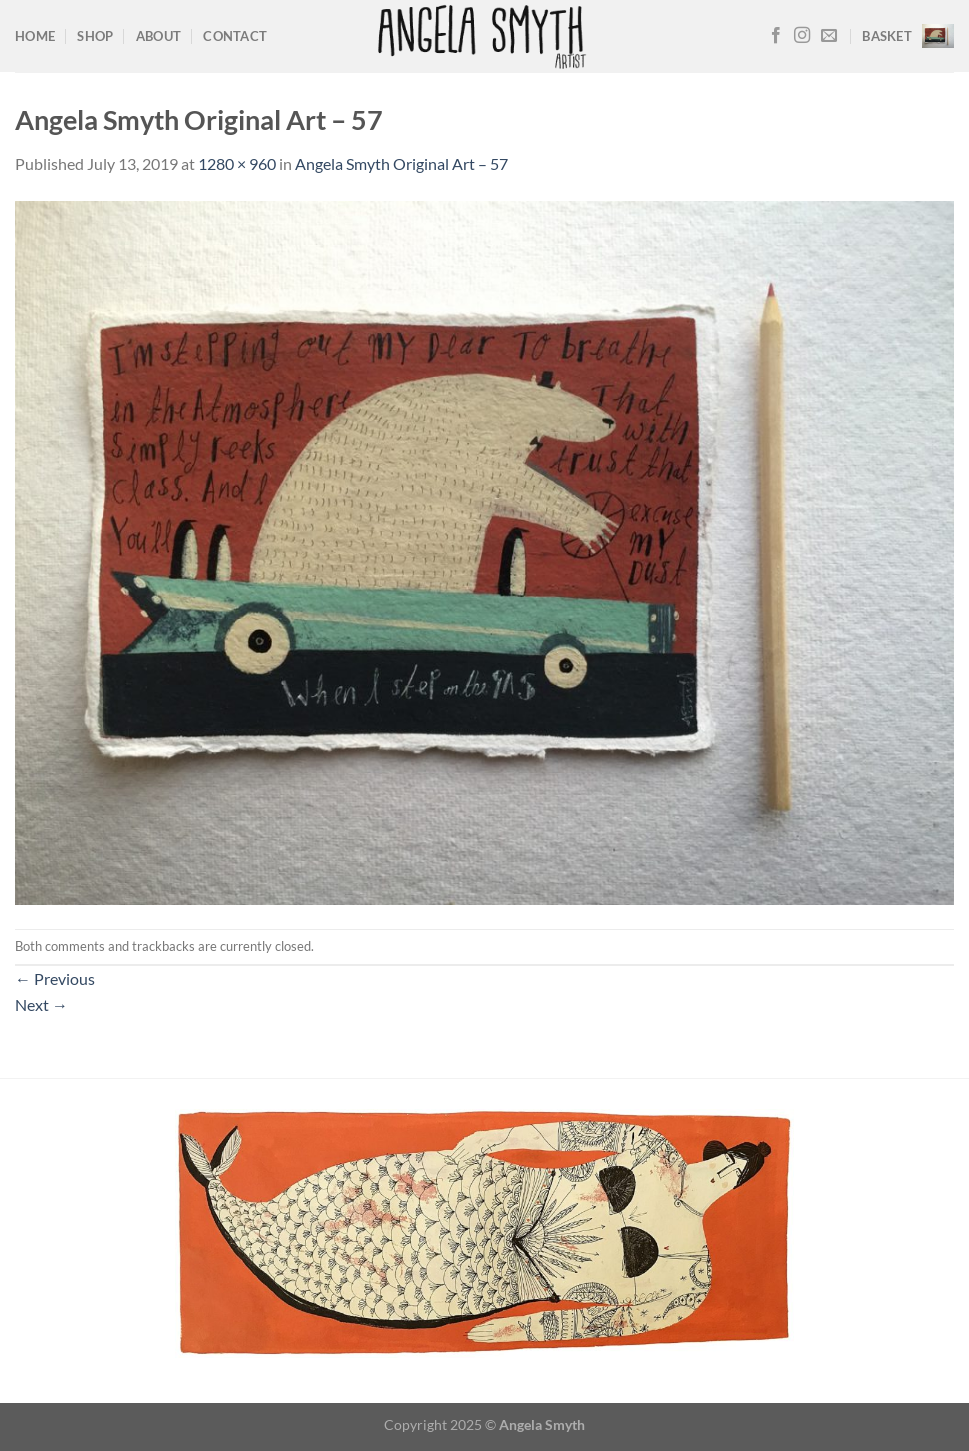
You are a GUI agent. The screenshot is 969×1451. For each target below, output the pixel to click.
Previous (55, 978)
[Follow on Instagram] (802, 36)
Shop (95, 36)
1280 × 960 (237, 163)
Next (41, 1004)
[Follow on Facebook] (776, 36)
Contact (235, 36)
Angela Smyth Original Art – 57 (401, 163)
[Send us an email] (829, 36)
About (158, 36)
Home (35, 36)
